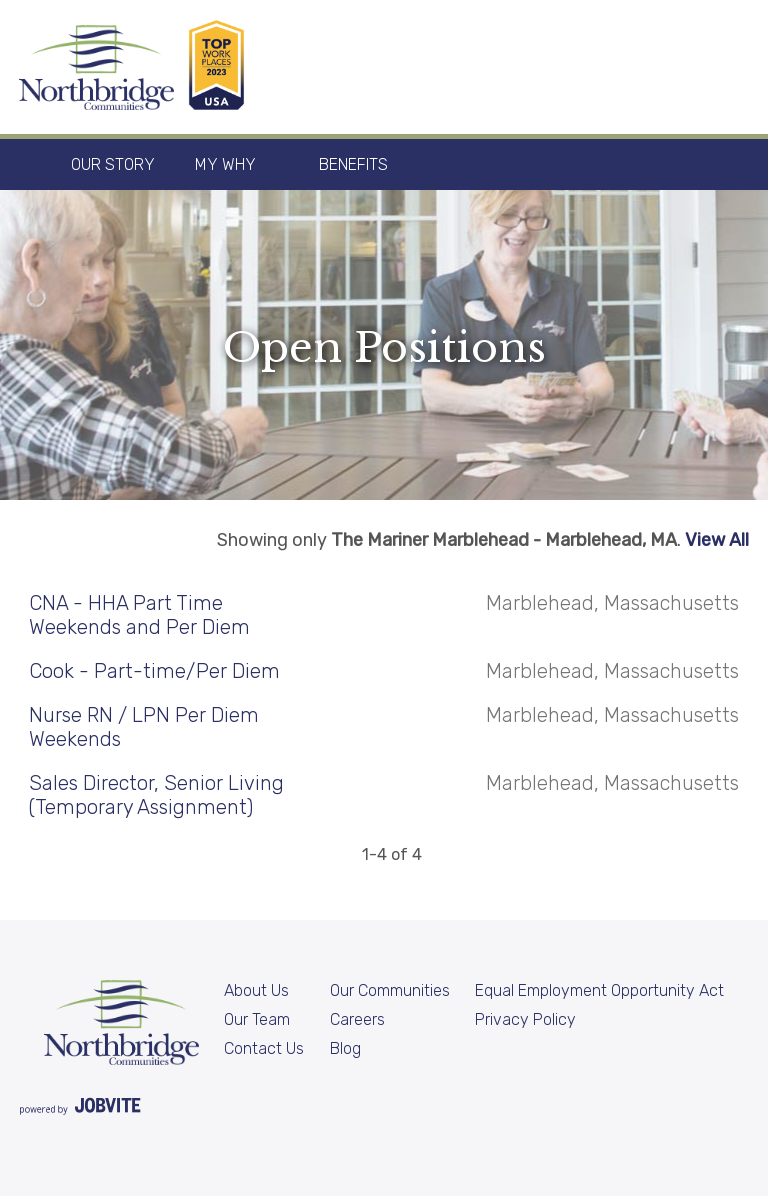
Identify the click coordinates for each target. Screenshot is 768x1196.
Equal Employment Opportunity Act (599, 990)
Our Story (113, 164)
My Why (225, 164)
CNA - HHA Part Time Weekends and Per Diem (139, 615)
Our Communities (390, 990)
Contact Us (264, 1048)
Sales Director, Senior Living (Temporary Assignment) (156, 795)
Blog (345, 1048)
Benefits (353, 164)
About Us (256, 990)
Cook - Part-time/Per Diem (154, 671)
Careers (357, 1019)
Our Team (257, 1019)
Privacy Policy (525, 1019)
